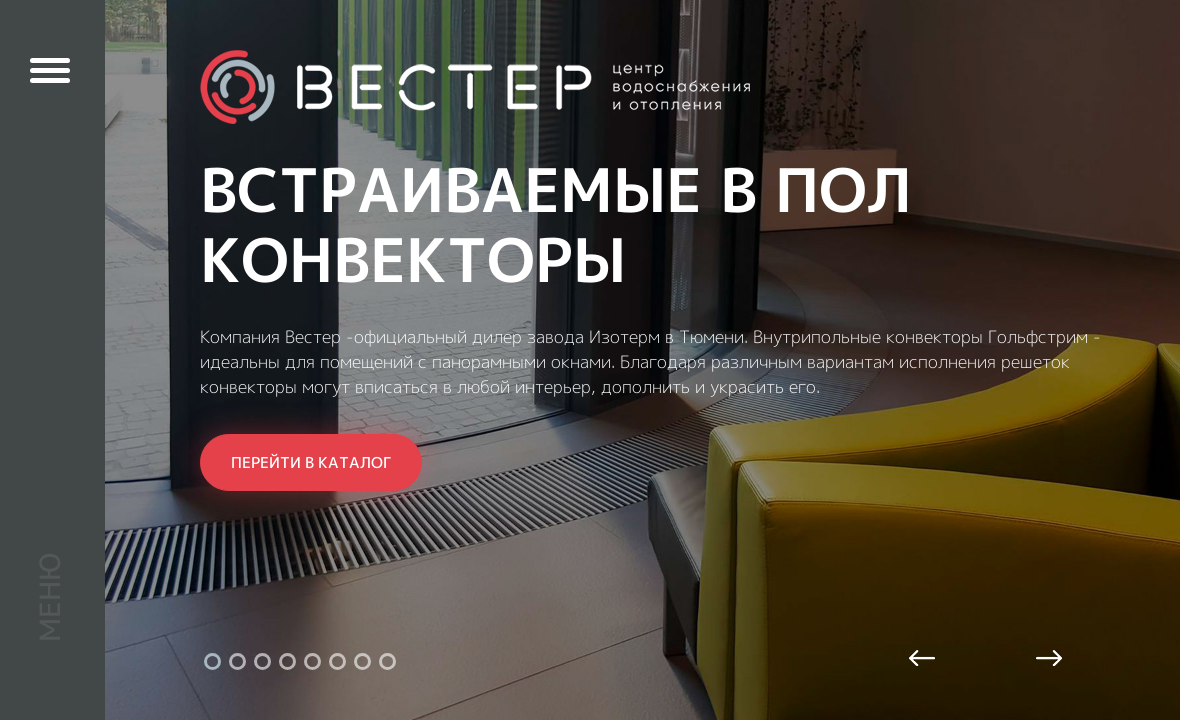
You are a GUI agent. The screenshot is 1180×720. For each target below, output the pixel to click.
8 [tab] (387, 661)
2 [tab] (237, 661)
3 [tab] (262, 661)
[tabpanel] (590, 360)
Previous (924, 660)
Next (1047, 660)
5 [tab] (312, 661)
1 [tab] (212, 661)
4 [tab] (287, 661)
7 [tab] (362, 661)
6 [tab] (337, 661)
